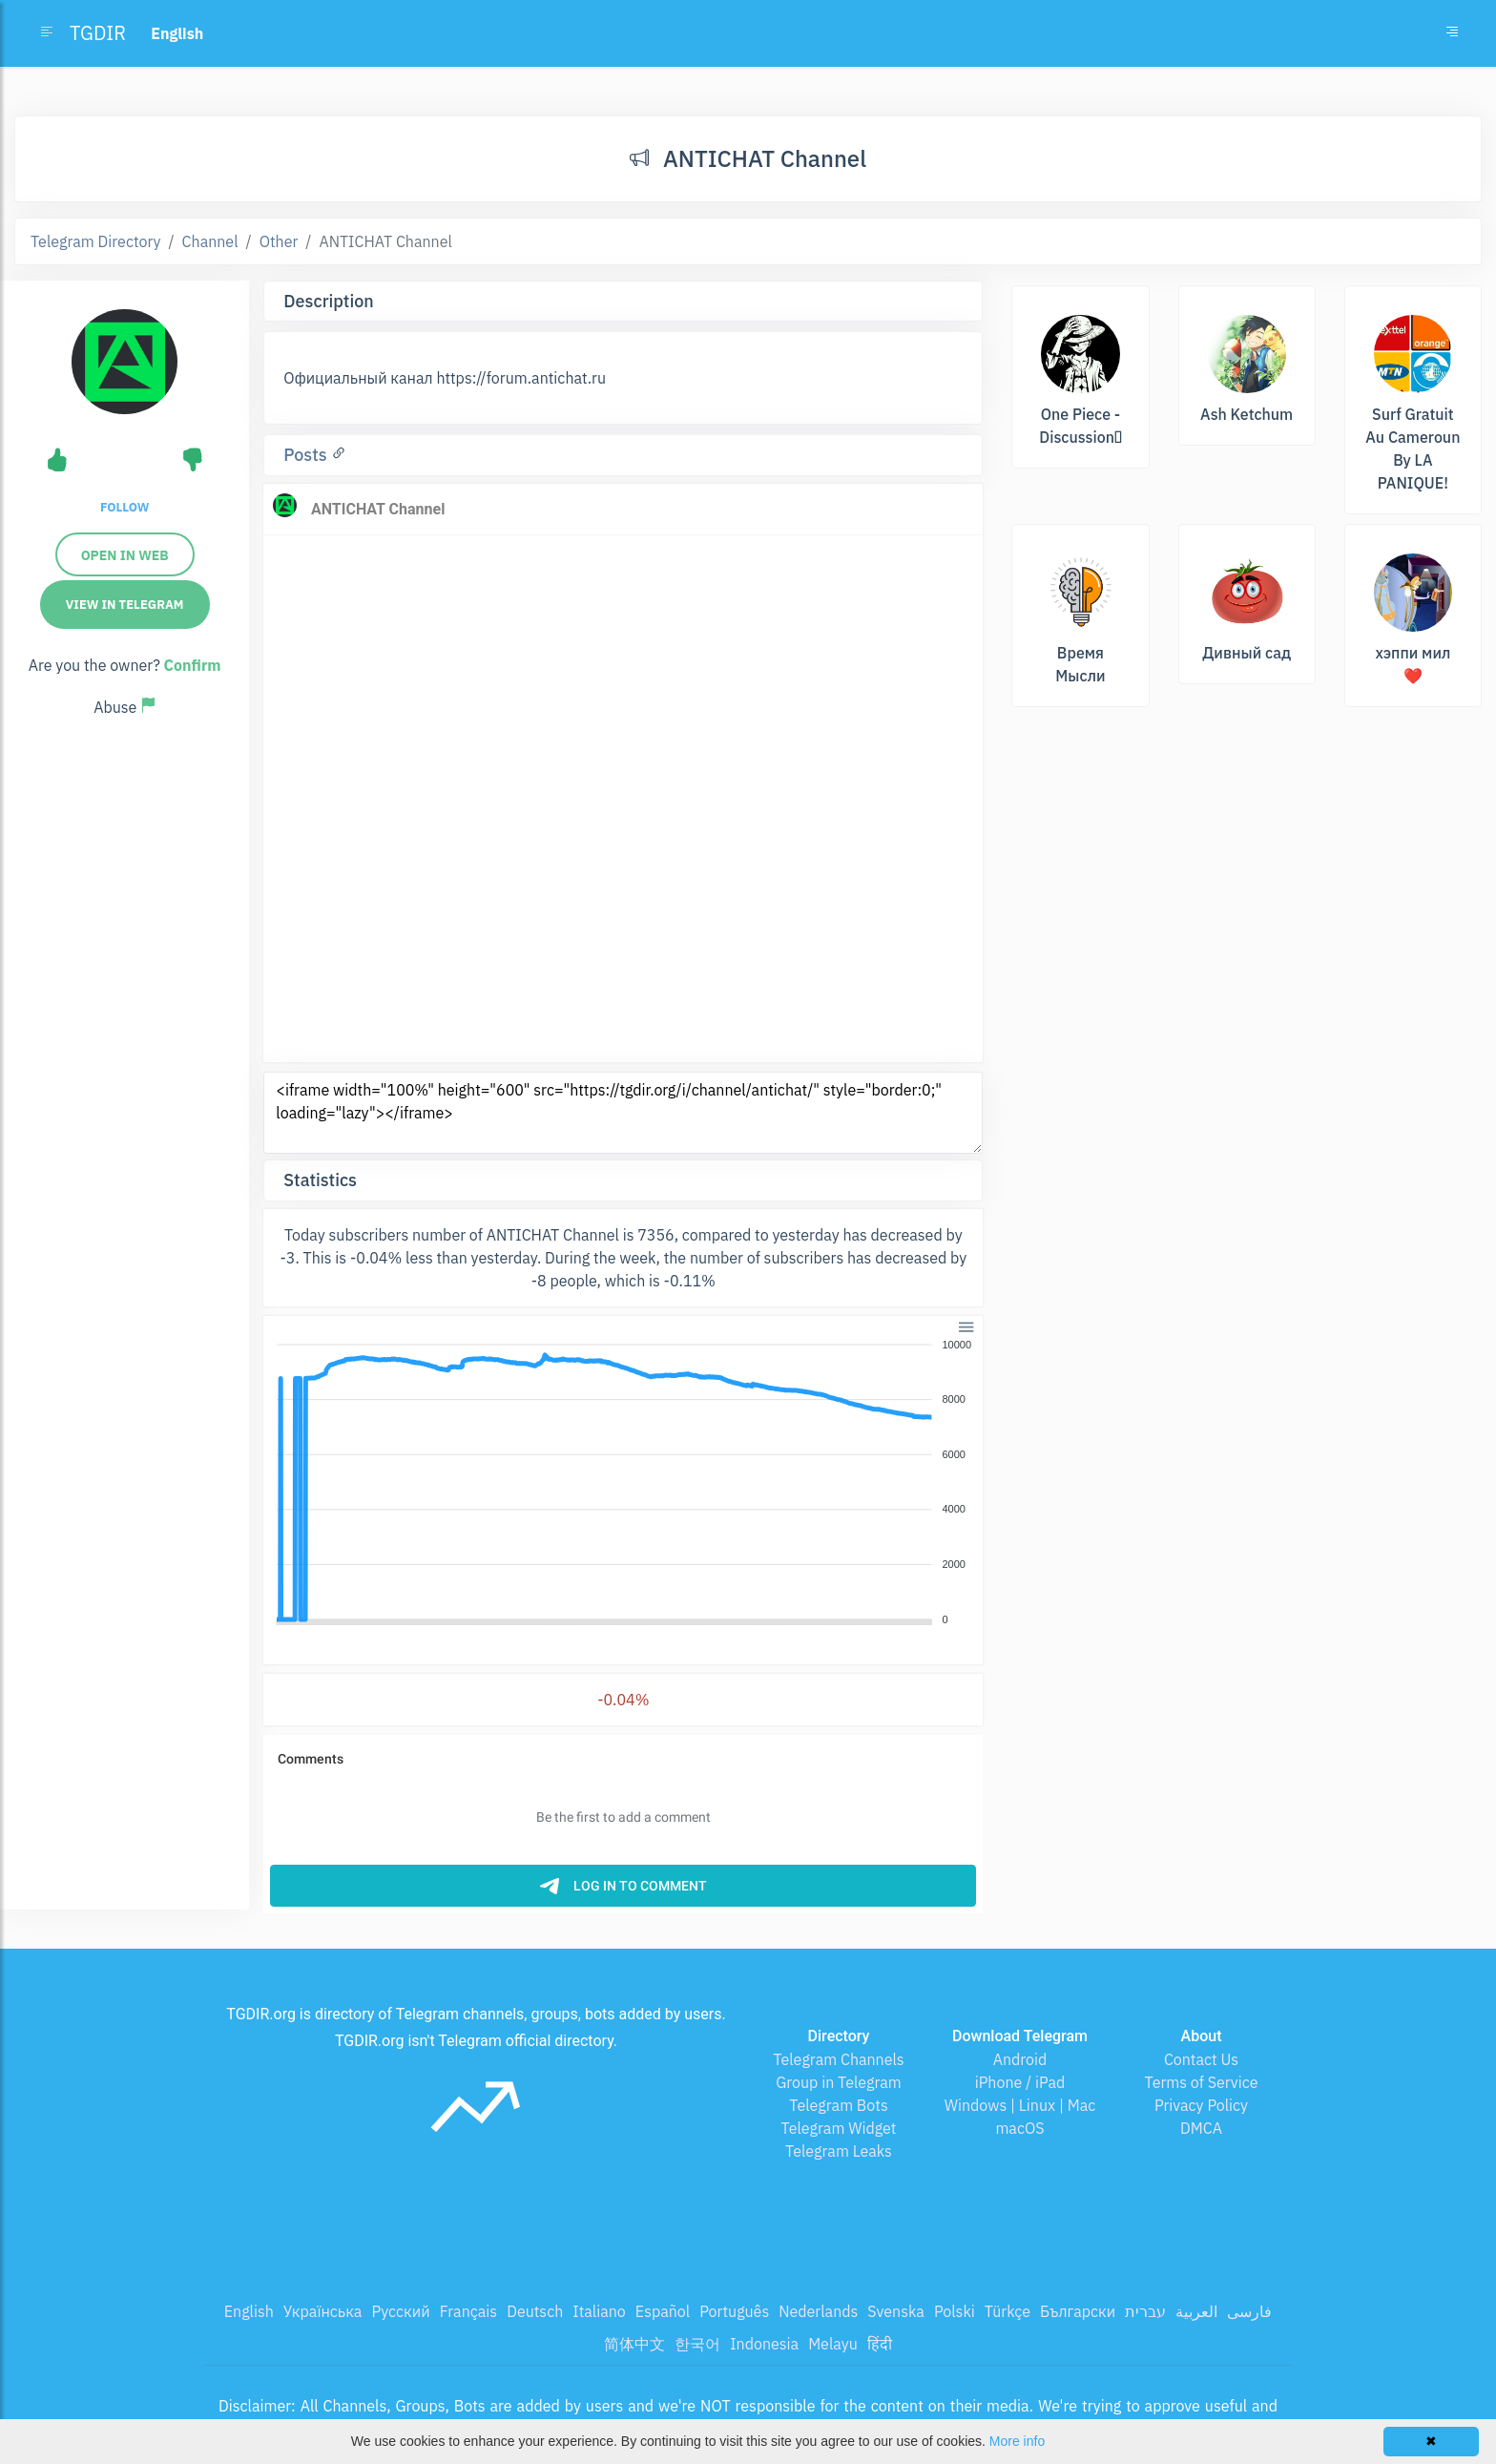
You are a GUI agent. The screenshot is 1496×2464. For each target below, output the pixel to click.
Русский (400, 2311)
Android (1020, 2059)
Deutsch (535, 2311)
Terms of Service (1201, 2082)
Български (1077, 2311)
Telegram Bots (838, 2105)
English (249, 2311)
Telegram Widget (839, 2128)
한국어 (697, 2343)
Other (279, 241)
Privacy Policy (1201, 2105)
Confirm (192, 665)
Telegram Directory (95, 241)
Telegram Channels (838, 2059)
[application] (623, 1483)
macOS (1019, 2128)
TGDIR (98, 33)
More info (1017, 2441)
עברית (1145, 2311)
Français (468, 2311)
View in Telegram (125, 604)
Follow (124, 507)
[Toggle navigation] (1452, 33)
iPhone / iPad (1020, 2082)
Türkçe (1007, 2311)
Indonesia (764, 2343)
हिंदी (879, 2343)
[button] (965, 1325)
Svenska (896, 2311)
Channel (210, 241)
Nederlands (818, 2311)
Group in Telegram (839, 2082)
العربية (1196, 2311)
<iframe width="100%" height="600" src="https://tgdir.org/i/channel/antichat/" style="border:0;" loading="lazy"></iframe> (623, 1113)
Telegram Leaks (838, 2151)
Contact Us (1201, 2059)
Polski (954, 2311)
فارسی (1249, 2311)
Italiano (599, 2311)
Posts (307, 455)
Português (734, 2311)
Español (662, 2311)
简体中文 (634, 2343)
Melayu (833, 2343)
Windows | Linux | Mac (1020, 2105)
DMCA (1201, 2128)
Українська (323, 2311)
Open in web (125, 555)
